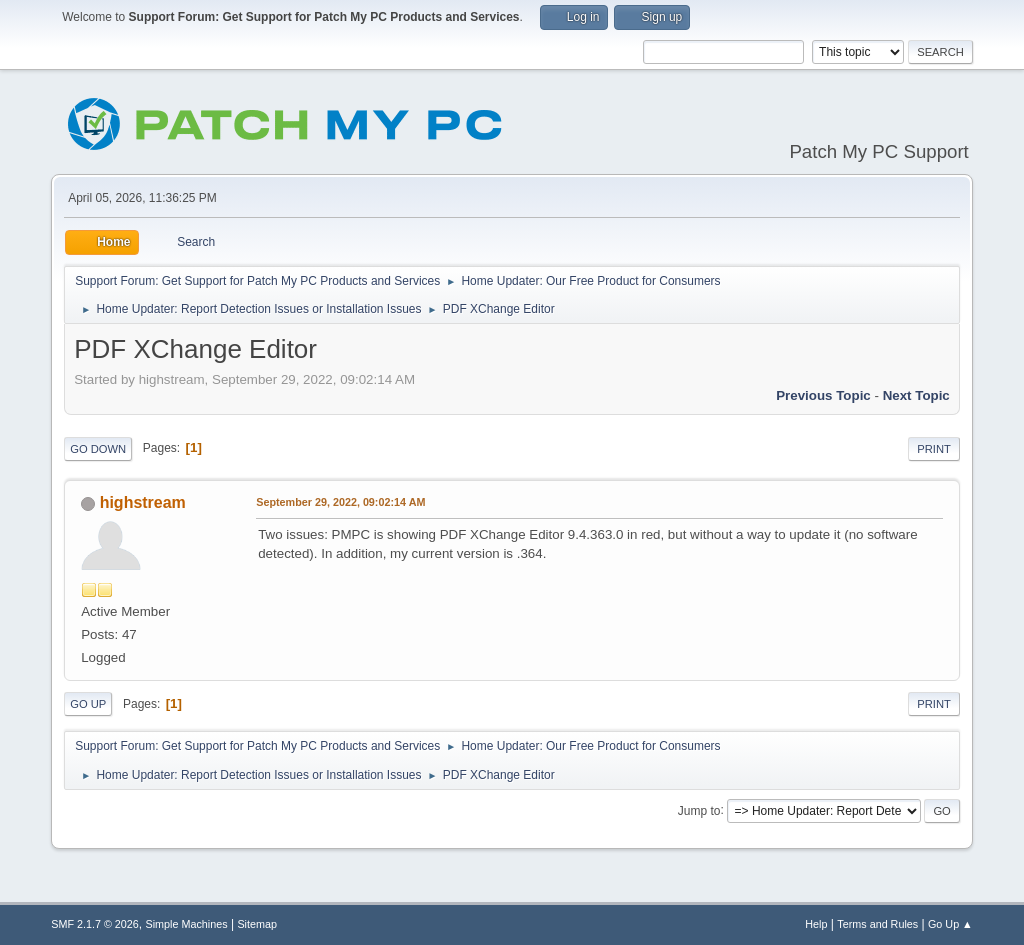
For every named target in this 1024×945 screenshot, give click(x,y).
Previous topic (823, 395)
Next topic (916, 395)
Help (816, 924)
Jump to (699, 810)
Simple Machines (187, 924)
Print (934, 449)
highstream (143, 502)
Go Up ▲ (950, 924)
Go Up (88, 704)
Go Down (98, 449)
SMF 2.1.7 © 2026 (95, 924)
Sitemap (257, 924)
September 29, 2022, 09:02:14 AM (340, 502)
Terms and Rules (877, 924)
